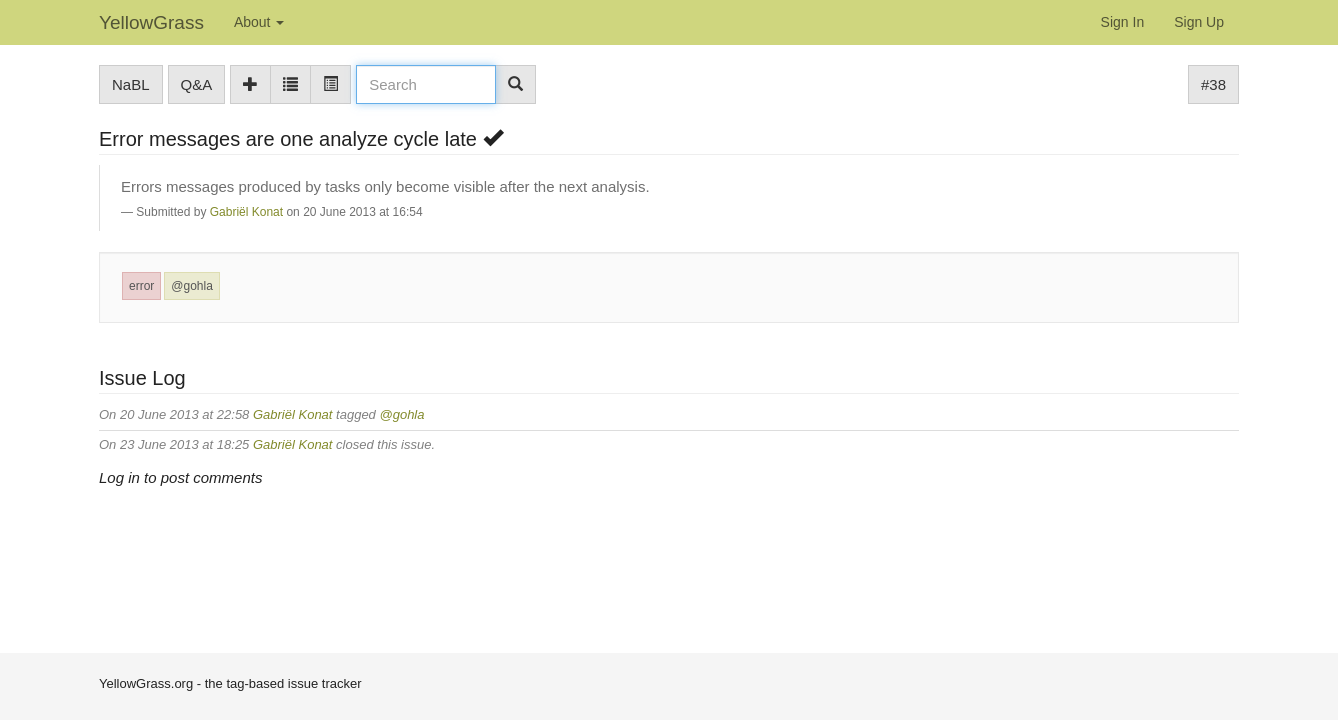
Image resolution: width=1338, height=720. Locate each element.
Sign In (1123, 22)
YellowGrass (151, 22)
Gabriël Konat (246, 212)
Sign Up (1199, 22)
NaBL (131, 84)
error (141, 286)
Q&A (197, 84)
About (259, 22)
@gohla (192, 286)
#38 (1213, 84)
